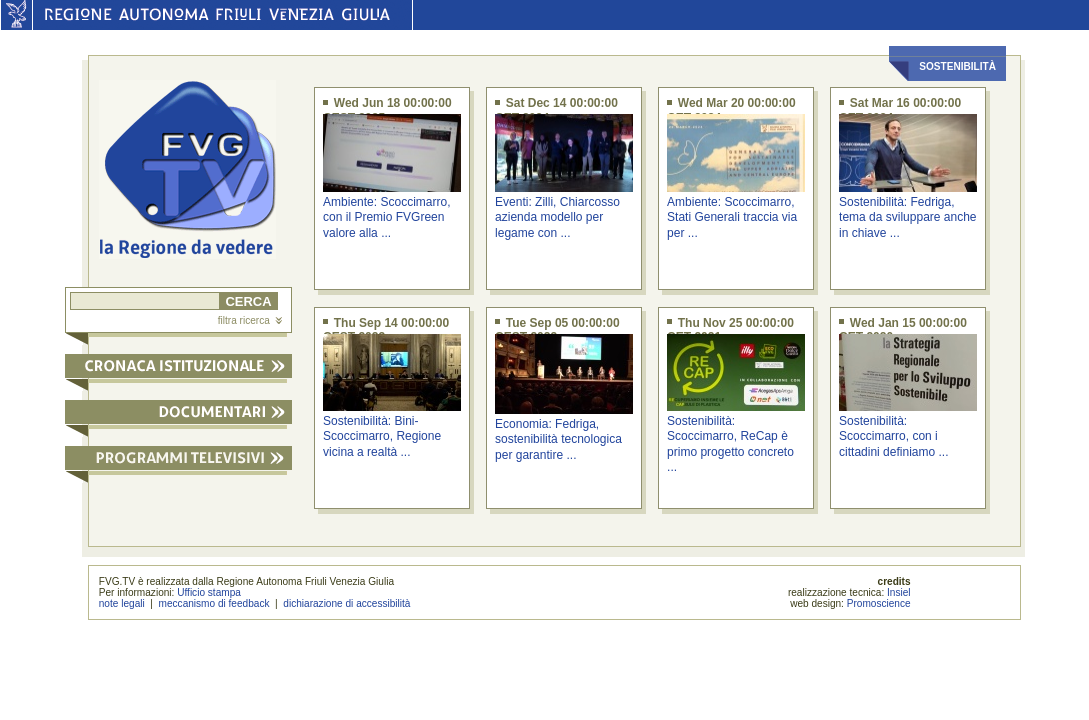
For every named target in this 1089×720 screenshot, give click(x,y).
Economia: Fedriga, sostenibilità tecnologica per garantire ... (558, 439)
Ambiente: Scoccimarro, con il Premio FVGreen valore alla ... (386, 217)
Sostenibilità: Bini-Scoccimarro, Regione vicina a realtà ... (382, 436)
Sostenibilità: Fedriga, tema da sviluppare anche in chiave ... (907, 217)
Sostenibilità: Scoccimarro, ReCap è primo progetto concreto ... (730, 444)
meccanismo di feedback (214, 603)
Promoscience (879, 603)
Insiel (899, 592)
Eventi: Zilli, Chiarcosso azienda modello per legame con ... (557, 217)
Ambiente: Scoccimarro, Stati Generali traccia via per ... (732, 217)
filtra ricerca (250, 320)
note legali (122, 603)
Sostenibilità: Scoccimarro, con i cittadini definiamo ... (893, 436)
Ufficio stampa (209, 592)
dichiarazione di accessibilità (346, 603)
